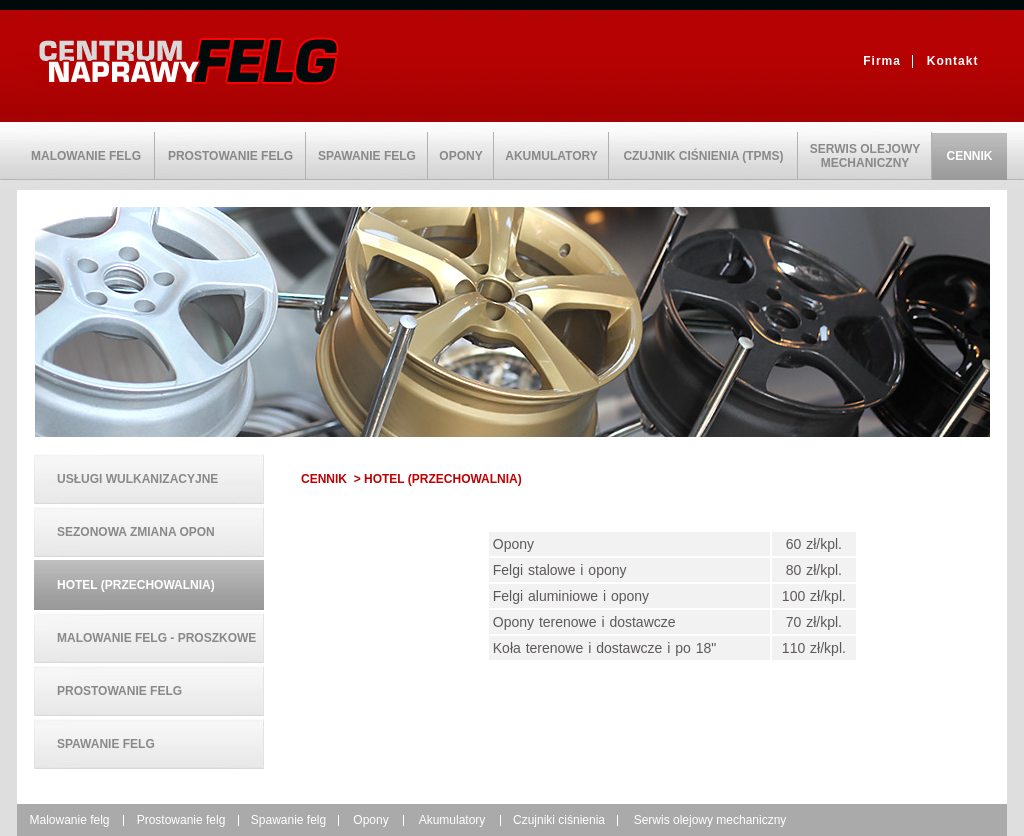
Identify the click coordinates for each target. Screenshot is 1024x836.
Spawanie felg (288, 820)
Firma (882, 61)
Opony (370, 820)
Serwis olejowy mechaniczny (710, 820)
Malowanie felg (69, 820)
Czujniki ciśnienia (559, 820)
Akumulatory (452, 820)
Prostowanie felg (181, 820)
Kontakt (953, 61)
